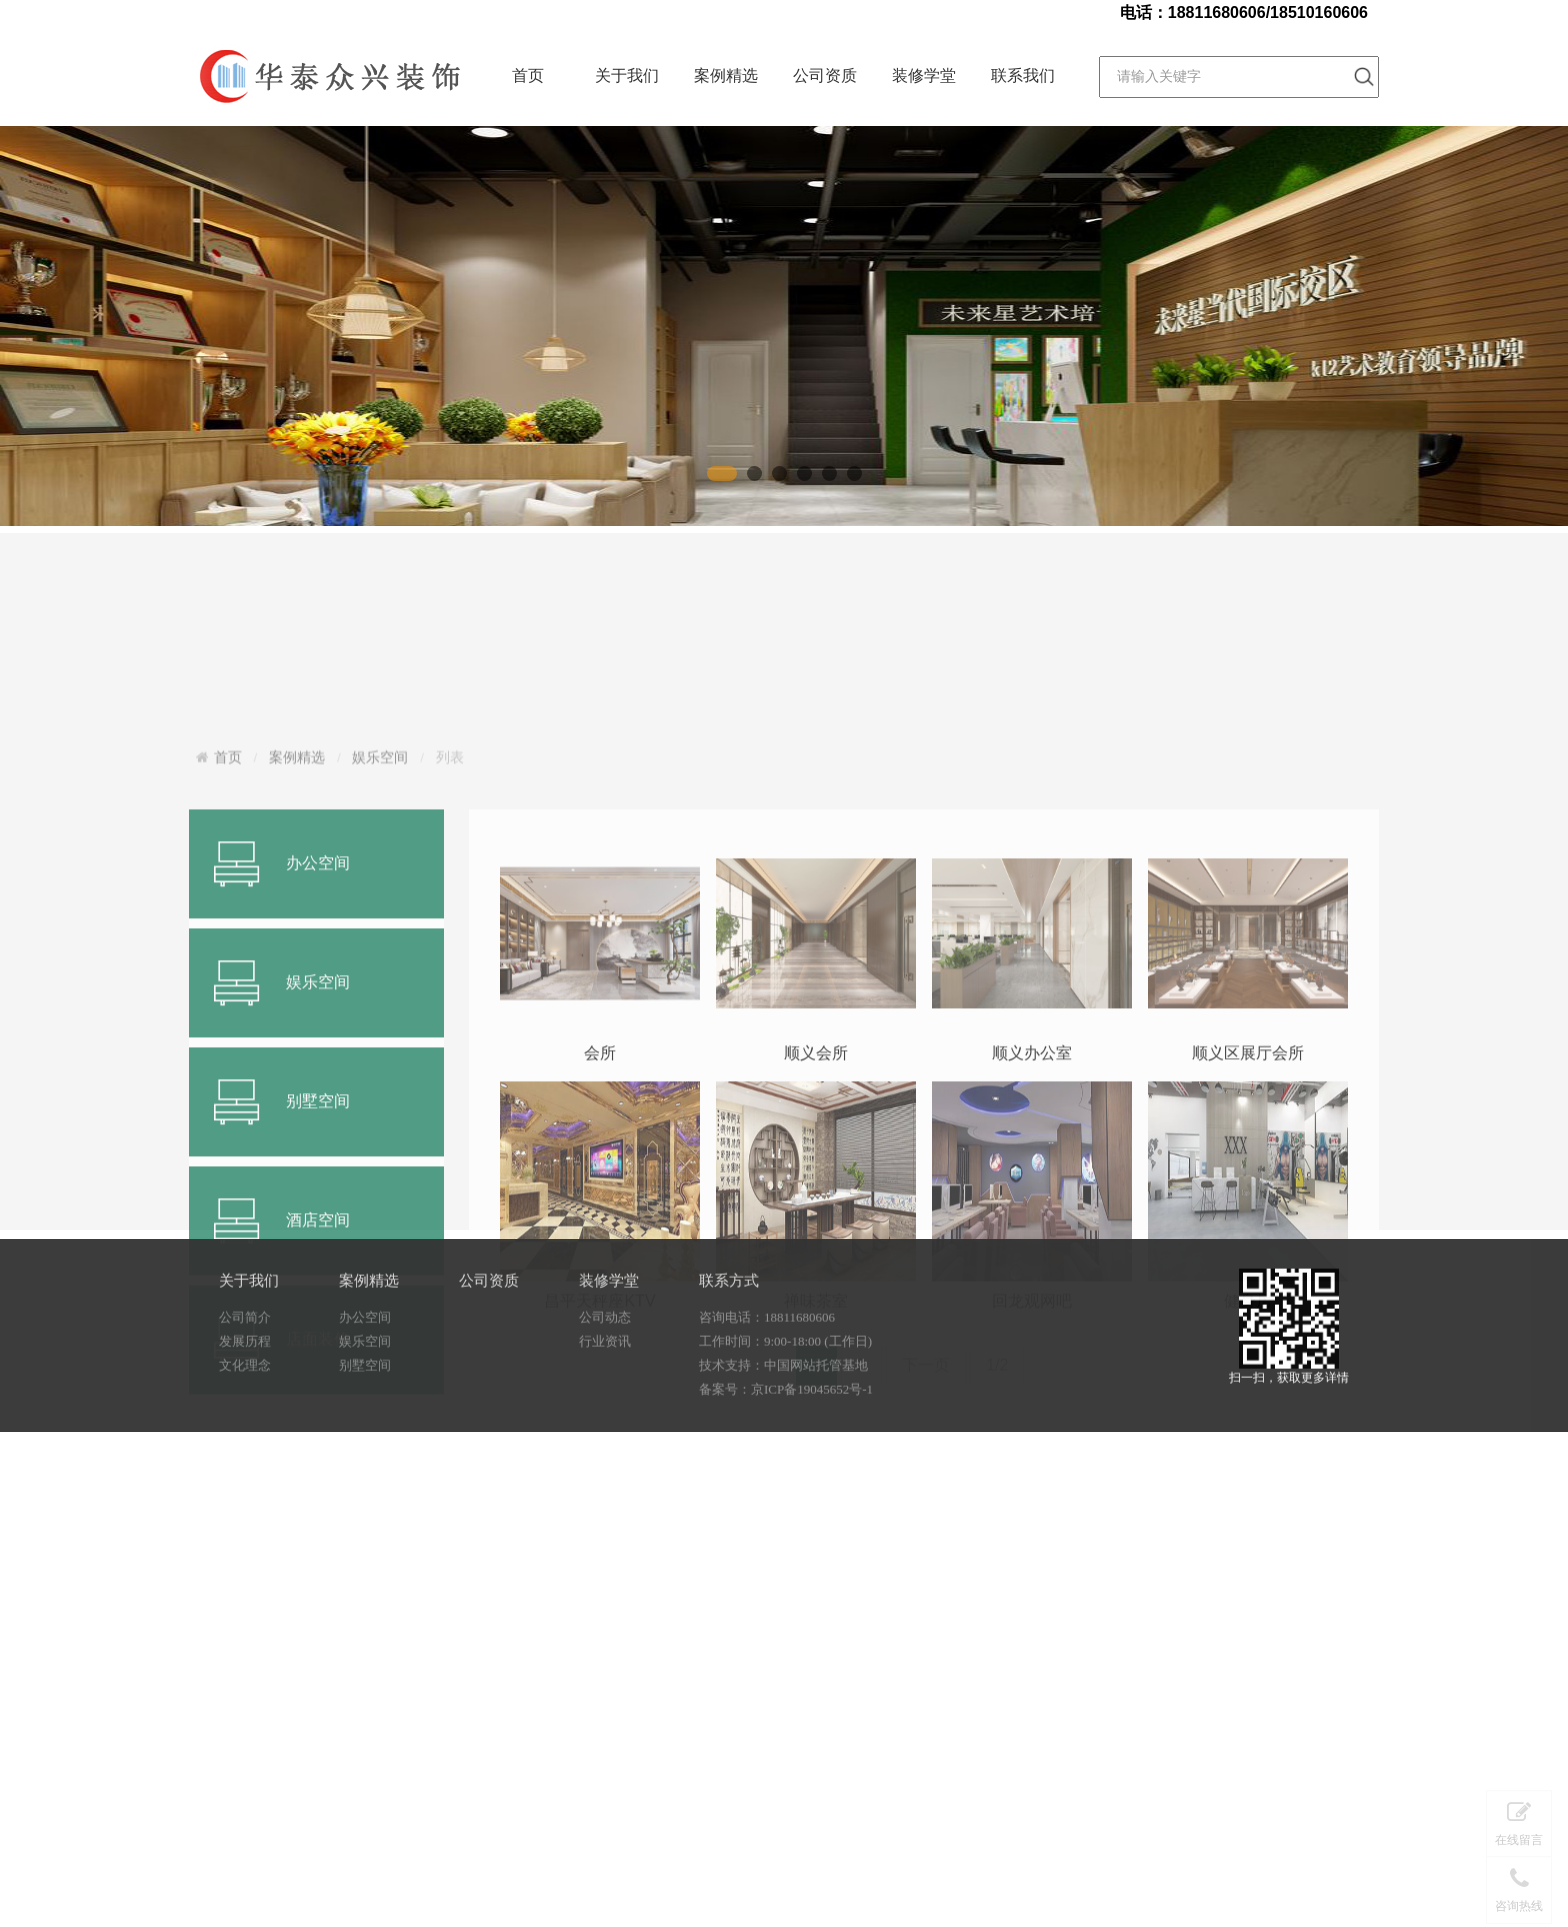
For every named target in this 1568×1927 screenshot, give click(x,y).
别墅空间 (365, 1410)
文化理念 (245, 1410)
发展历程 (245, 1386)
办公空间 (318, 1149)
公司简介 (245, 1362)
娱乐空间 (380, 1027)
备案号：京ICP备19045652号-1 (786, 1434)
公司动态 (605, 1362)
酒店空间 (318, 1506)
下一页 (926, 1651)
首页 (528, 75)
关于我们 (627, 75)
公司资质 (825, 75)
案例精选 (726, 75)
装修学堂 (924, 75)
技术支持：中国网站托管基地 (783, 1410)
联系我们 (1023, 75)
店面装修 (318, 1625)
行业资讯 (605, 1386)
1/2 (997, 1651)
